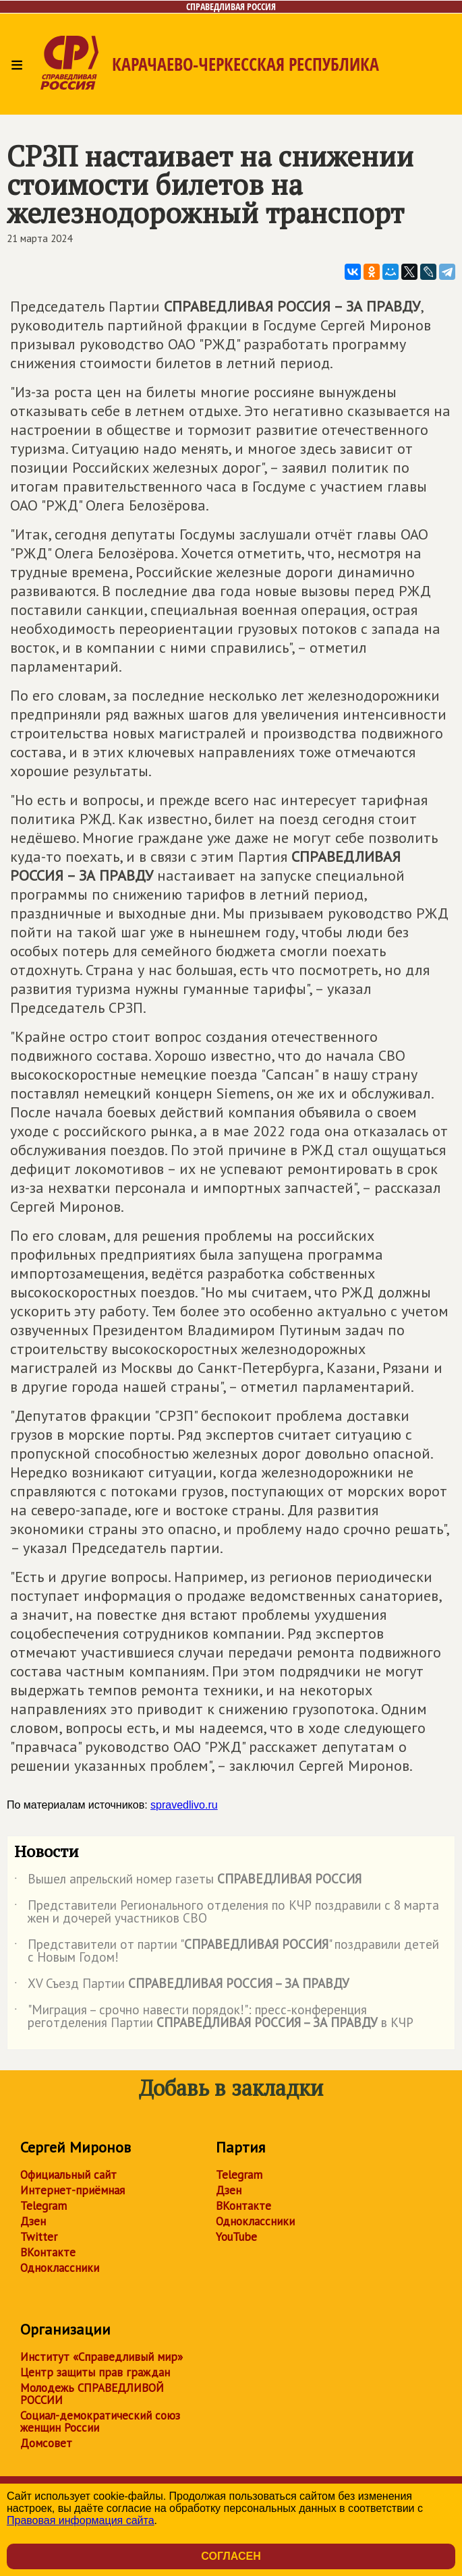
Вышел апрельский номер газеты (188, 1881)
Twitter (38, 2237)
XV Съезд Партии (181, 1986)
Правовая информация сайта (80, 2520)
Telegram (43, 2206)
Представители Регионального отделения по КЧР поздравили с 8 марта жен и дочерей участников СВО (226, 1912)
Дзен (33, 2221)
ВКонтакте (48, 2252)
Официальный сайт (68, 2175)
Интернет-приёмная (72, 2190)
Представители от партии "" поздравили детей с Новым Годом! (226, 1951)
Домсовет (46, 2443)
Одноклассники (59, 2268)
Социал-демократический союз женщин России (100, 2421)
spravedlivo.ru (184, 1805)
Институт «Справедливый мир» (101, 2357)
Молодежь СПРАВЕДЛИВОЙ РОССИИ (92, 2394)
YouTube (236, 2237)
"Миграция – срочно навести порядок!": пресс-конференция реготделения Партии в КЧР (213, 2016)
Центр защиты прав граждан (95, 2372)
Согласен (230, 2556)
